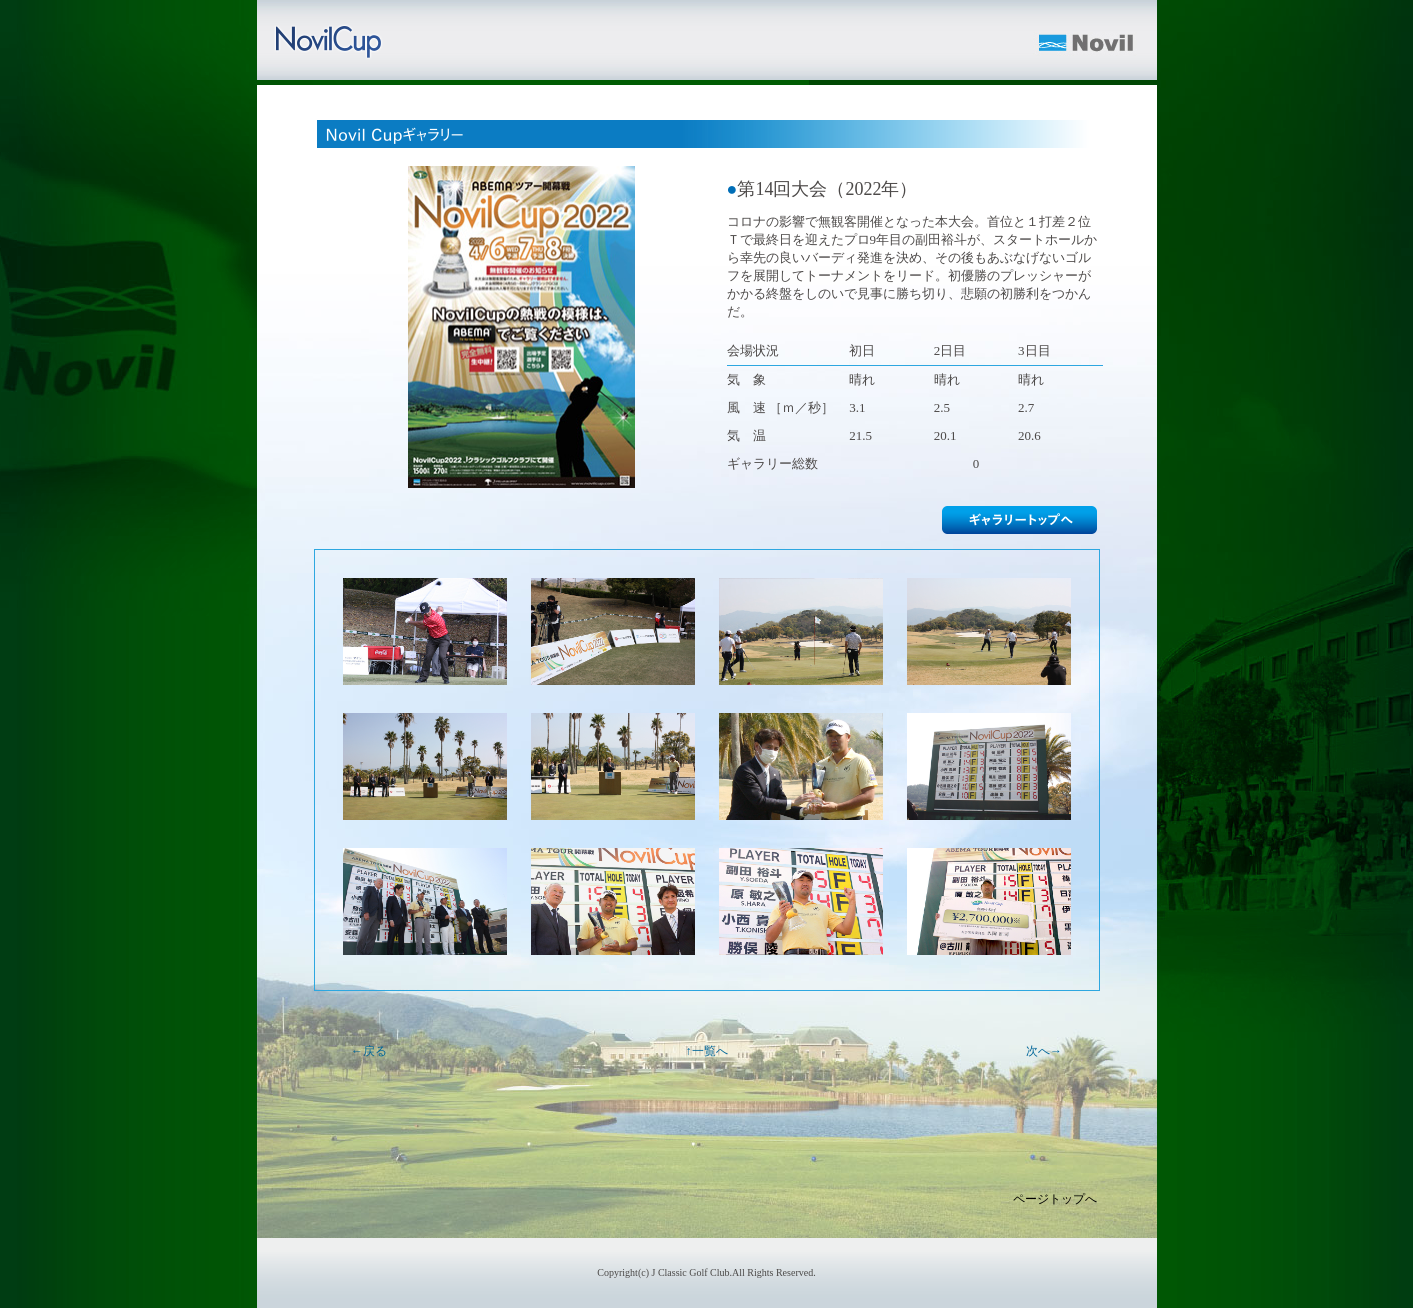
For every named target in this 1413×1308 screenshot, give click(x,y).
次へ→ (1044, 1051)
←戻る (369, 1051)
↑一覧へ (707, 1051)
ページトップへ (1055, 1199)
